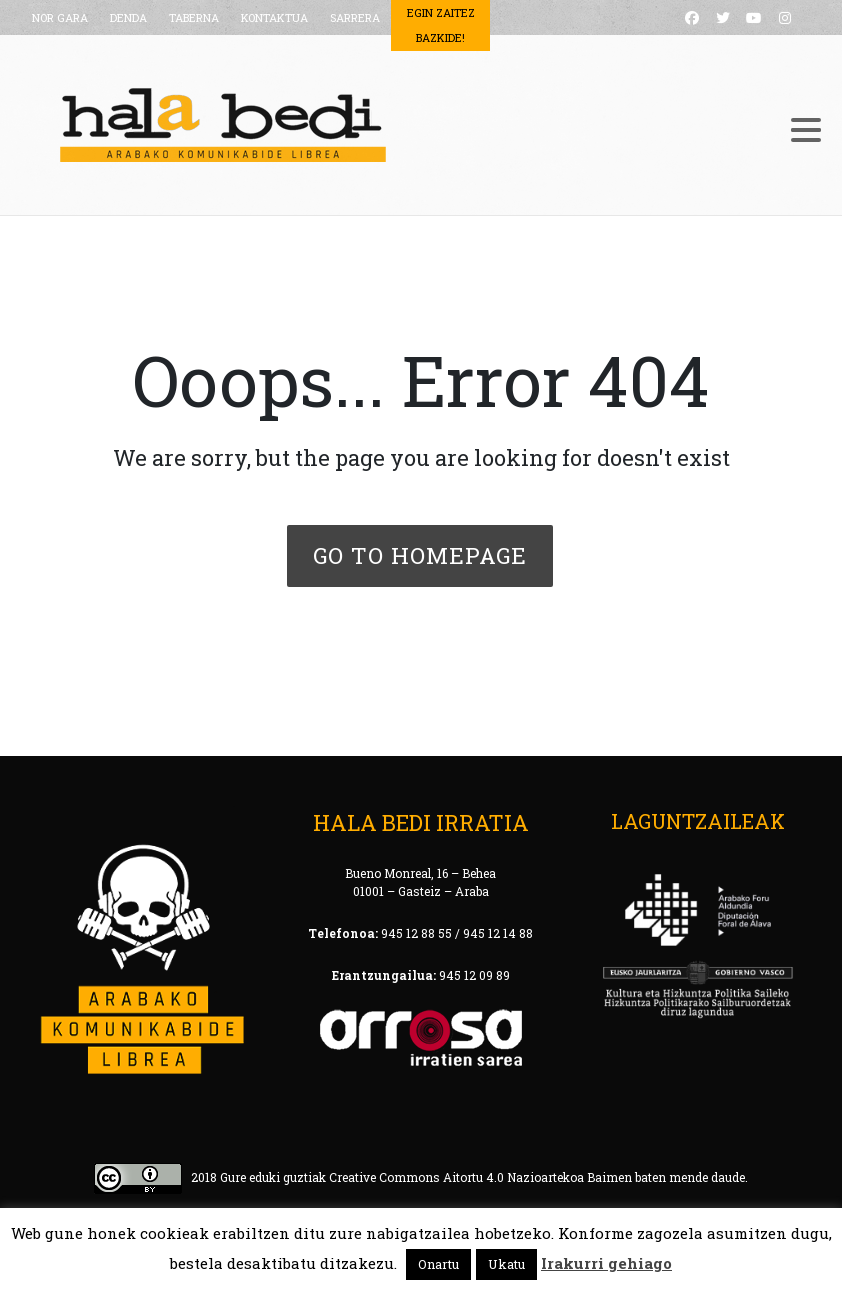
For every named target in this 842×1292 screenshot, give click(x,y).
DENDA (128, 17)
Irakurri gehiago (606, 1263)
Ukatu (506, 1264)
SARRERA (355, 17)
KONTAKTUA (274, 17)
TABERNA (194, 17)
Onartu (438, 1264)
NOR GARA (60, 17)
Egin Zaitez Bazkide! (441, 25)
